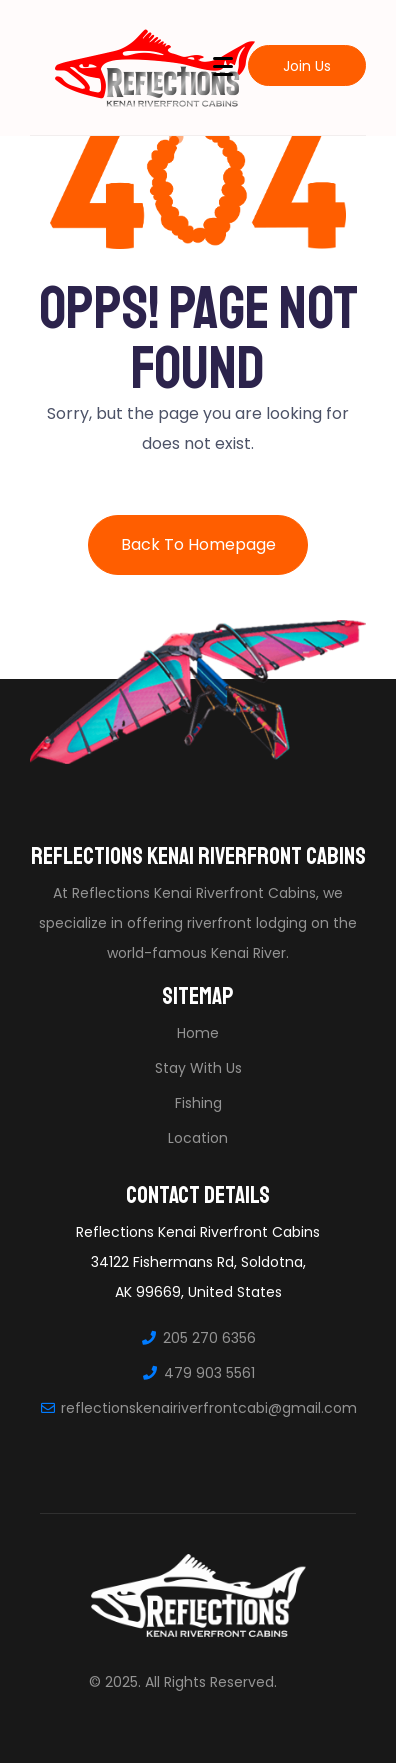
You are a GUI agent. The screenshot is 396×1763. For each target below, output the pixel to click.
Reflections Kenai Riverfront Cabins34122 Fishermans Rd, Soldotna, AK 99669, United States (198, 1262)
